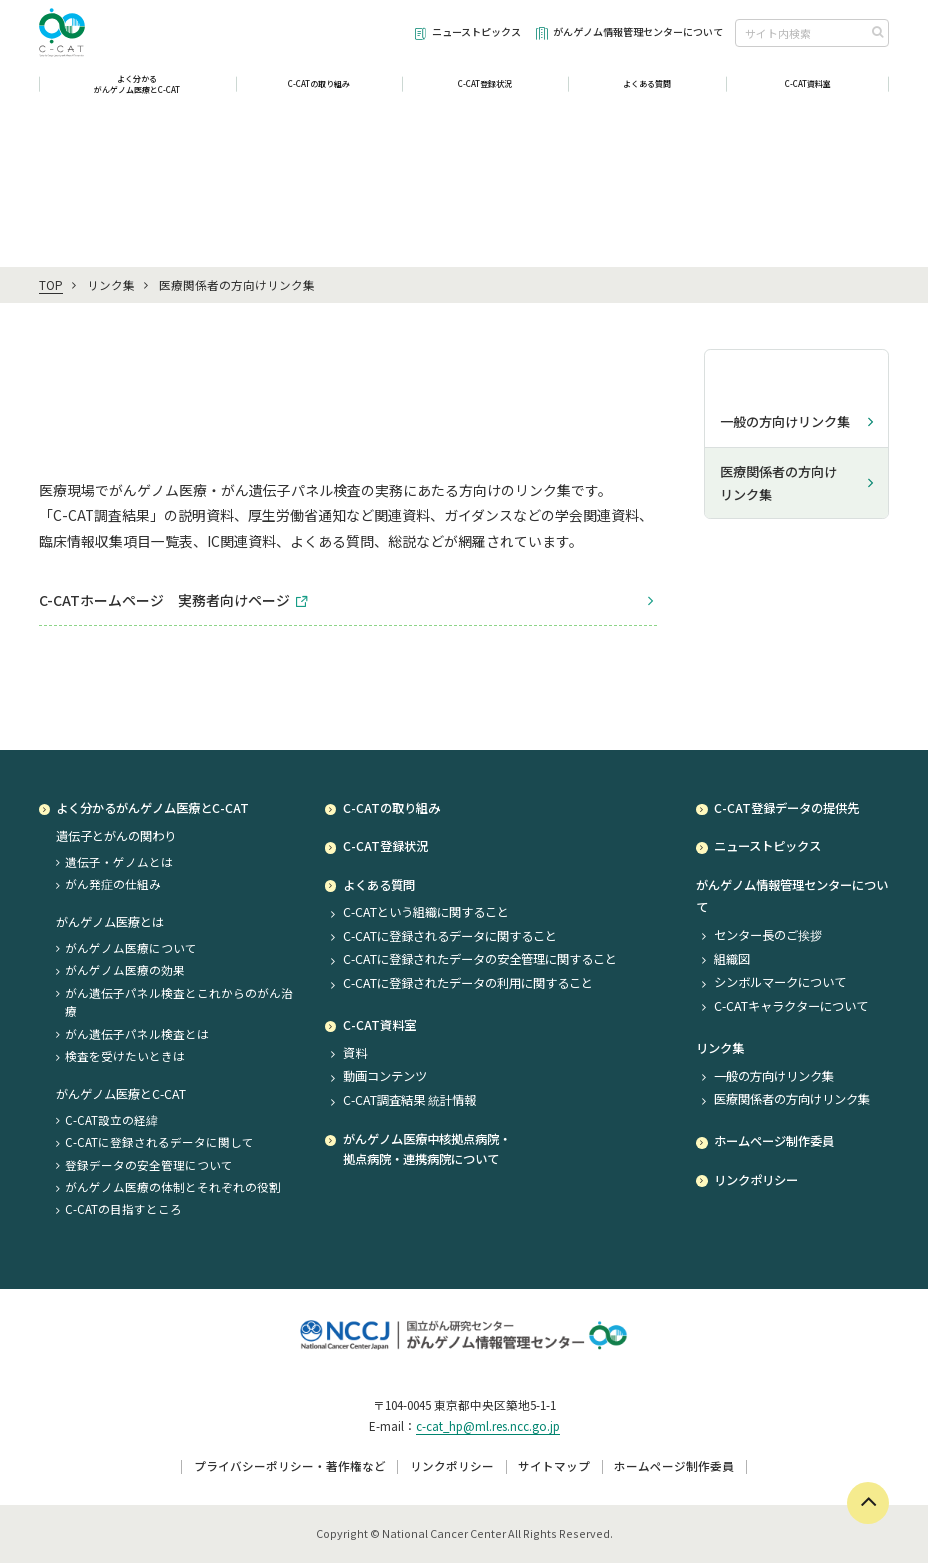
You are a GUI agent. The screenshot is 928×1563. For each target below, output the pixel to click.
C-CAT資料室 (807, 91)
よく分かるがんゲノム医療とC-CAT (137, 92)
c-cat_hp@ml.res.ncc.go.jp (488, 1426)
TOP (51, 285)
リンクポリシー (452, 1466)
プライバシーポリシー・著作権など (290, 1466)
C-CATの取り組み (318, 91)
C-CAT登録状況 (484, 91)
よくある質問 (647, 91)
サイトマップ (554, 1466)
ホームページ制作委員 (674, 1466)
